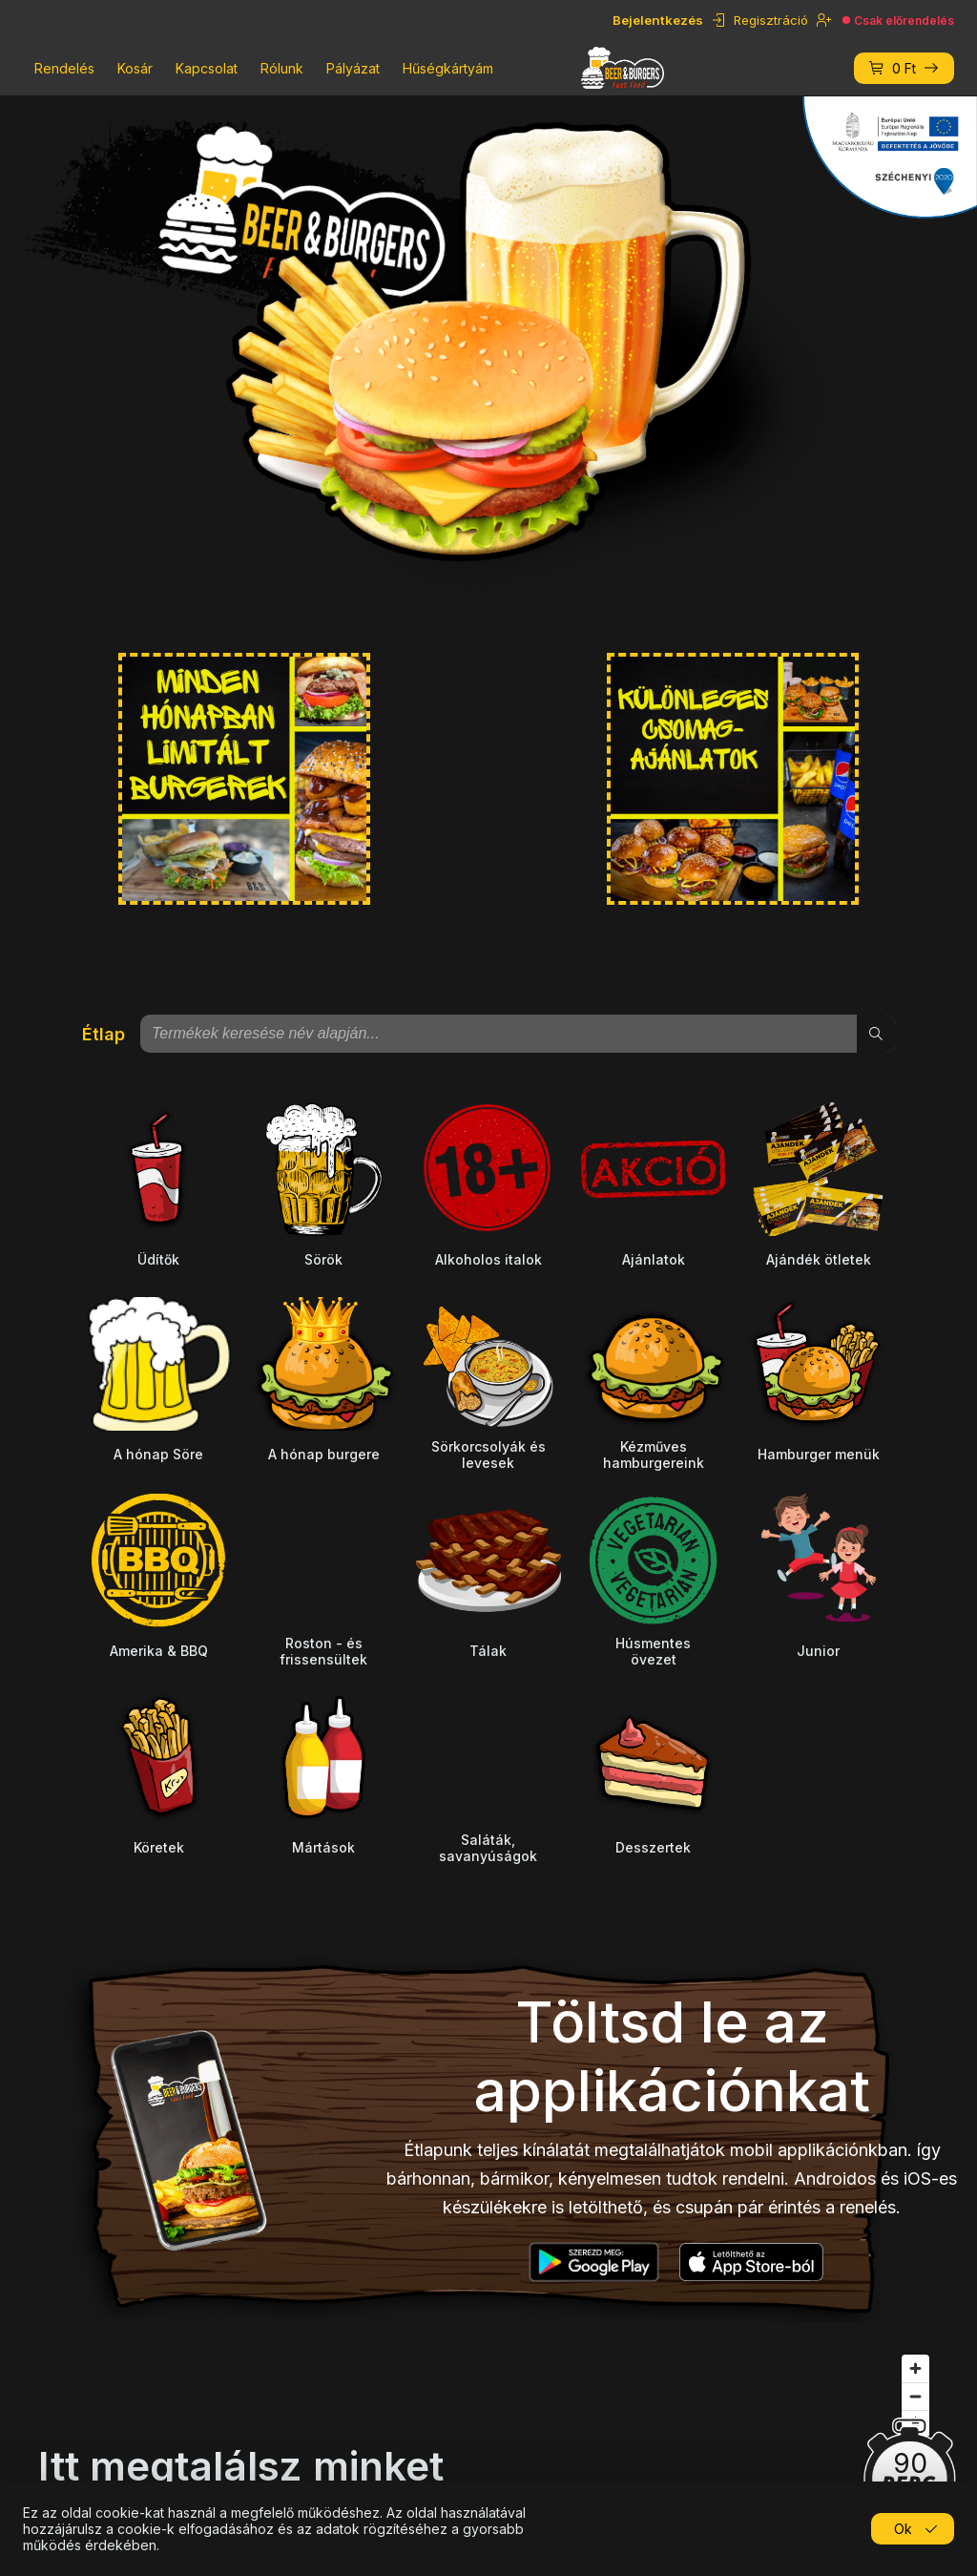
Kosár (135, 68)
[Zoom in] (915, 2368)
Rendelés (64, 68)
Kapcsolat (207, 68)
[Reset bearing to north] (915, 2424)
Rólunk (281, 68)
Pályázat (353, 68)
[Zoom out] (915, 2396)
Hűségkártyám (448, 68)
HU (41, 19)
